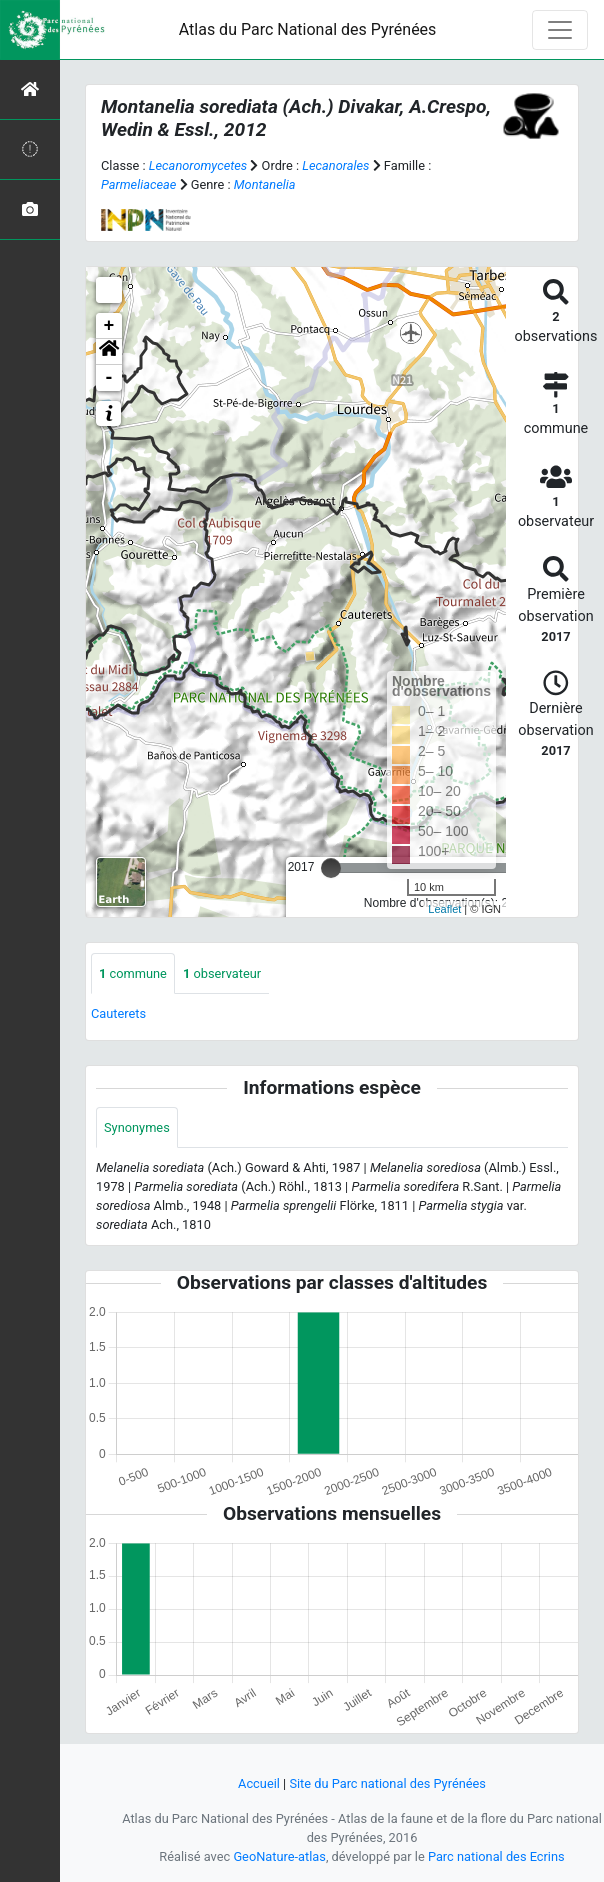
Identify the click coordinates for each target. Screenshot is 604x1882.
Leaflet (444, 909)
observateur (222, 973)
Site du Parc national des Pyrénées (387, 1783)
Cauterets (118, 1013)
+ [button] (109, 326)
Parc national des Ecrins (496, 1856)
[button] (109, 352)
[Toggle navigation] (560, 30)
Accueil (259, 1783)
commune (133, 973)
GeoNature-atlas (279, 1856)
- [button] (109, 378)
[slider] (331, 868)
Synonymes (137, 1127)
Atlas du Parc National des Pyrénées (308, 29)
